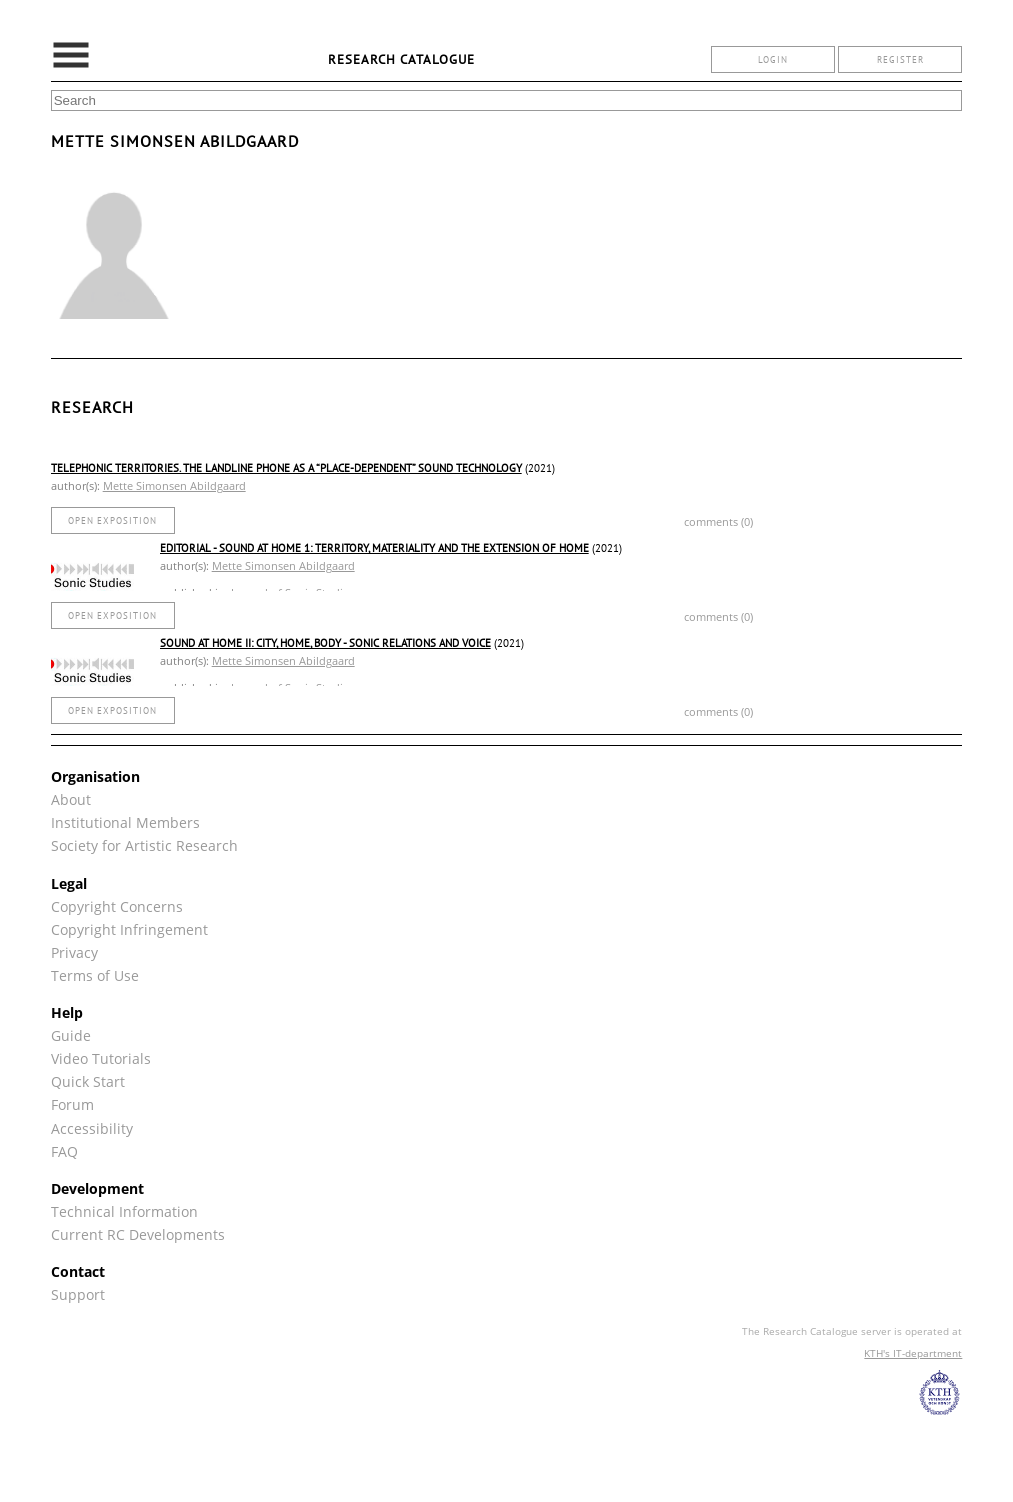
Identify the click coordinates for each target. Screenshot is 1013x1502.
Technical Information (124, 1211)
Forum (72, 1104)
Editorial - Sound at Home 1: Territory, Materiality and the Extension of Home (374, 548)
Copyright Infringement (129, 929)
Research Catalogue (401, 59)
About (71, 799)
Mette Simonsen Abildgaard (174, 485)
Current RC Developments (138, 1234)
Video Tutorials (101, 1058)
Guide (71, 1035)
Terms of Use (95, 975)
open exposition (112, 520)
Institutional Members (125, 822)
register (900, 59)
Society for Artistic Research (144, 845)
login (773, 59)
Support (78, 1294)
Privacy (74, 952)
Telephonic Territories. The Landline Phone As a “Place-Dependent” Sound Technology (286, 468)
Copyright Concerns (117, 906)
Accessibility (92, 1128)
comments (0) (718, 521)
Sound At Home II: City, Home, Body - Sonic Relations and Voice (325, 643)
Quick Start (88, 1081)
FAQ (64, 1151)
